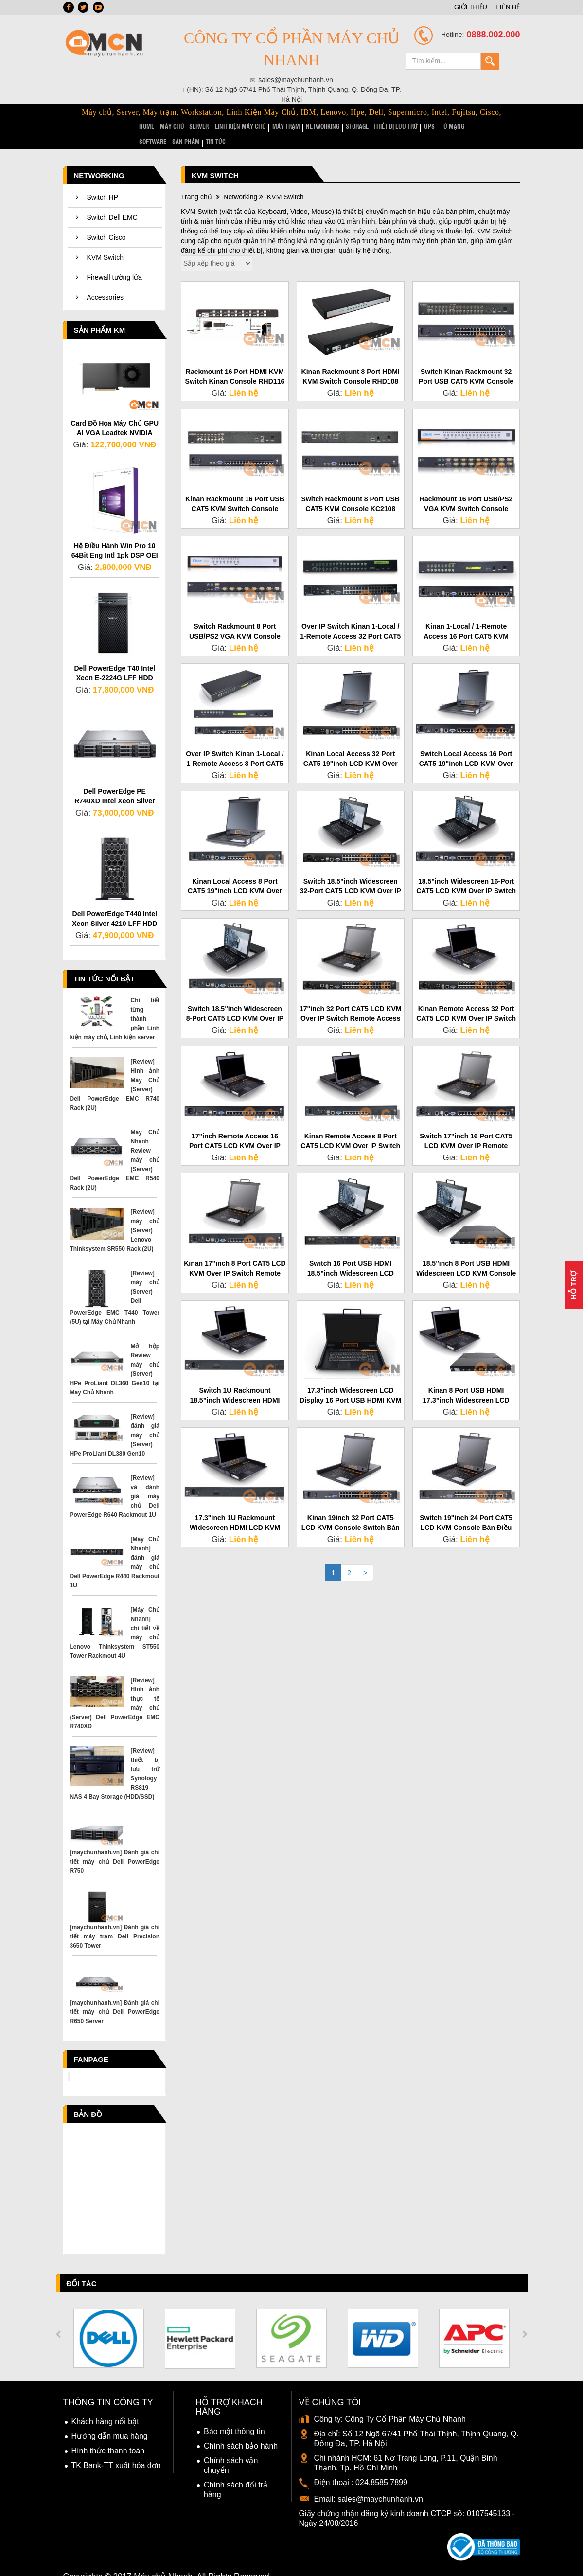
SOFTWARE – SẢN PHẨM (459, 126)
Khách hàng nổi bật (105, 2405)
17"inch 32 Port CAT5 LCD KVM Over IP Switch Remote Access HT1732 (350, 1001)
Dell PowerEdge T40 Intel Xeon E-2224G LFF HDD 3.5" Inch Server (115, 661)
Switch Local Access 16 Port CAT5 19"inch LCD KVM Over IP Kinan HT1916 (466, 747)
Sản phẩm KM (99, 313)
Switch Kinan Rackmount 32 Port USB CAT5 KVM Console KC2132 (466, 364)
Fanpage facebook (94, 2045)
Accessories (105, 280)
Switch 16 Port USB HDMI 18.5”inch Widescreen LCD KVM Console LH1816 (350, 1256)
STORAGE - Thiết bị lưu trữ (353, 126)
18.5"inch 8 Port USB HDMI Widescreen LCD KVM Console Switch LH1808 (466, 1256)
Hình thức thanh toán (108, 2435)
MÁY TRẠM (267, 126)
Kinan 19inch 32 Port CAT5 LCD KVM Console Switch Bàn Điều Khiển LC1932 (350, 1511)
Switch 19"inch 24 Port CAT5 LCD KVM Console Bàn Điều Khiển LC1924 (466, 1511)
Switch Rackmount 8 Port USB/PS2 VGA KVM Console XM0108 (235, 619)
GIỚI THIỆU (470, 7)
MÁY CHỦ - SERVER (178, 126)
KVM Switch (105, 241)
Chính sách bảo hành (241, 2430)
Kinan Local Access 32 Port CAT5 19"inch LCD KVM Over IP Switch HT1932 (350, 747)
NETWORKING (299, 126)
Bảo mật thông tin (234, 2415)
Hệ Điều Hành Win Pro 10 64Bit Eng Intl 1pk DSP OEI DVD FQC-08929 (114, 539)
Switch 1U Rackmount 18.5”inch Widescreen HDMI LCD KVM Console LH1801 (235, 1384)
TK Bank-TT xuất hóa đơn (116, 2449)
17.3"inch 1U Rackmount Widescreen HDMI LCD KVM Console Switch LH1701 (235, 1511)
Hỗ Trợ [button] (573, 1285)
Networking (99, 159)
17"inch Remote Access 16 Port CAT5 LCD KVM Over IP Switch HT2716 (235, 1129)
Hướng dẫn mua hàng (109, 2420)
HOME (146, 126)
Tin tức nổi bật (104, 962)
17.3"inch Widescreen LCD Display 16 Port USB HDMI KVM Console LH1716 (350, 1384)
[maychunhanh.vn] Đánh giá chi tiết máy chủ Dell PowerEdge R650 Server (115, 1995)
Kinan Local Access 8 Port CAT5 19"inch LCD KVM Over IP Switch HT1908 (235, 874)
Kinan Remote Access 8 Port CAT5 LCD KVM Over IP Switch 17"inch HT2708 (350, 1129)
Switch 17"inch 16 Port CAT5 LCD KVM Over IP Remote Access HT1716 (466, 1129)
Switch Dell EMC (112, 201)
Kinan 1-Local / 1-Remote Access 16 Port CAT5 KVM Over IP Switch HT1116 (466, 619)
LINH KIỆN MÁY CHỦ (228, 126)
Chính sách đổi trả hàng (235, 2474)
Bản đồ (88, 2098)
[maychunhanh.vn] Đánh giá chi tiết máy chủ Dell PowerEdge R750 (115, 1845)
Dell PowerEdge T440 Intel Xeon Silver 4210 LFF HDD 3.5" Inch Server (114, 907)
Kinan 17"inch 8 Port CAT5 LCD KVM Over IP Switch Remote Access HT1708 (234, 1256)
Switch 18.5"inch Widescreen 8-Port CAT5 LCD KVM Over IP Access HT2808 (234, 1001)
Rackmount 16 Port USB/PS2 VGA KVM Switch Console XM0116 (466, 492)
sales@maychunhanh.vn (380, 2483)
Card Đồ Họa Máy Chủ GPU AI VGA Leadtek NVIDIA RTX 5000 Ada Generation (115, 416)
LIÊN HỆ (508, 7)
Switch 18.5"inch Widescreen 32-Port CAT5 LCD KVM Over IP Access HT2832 (350, 874)
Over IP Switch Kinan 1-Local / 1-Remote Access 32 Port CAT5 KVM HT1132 (350, 619)
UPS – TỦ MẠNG (408, 126)
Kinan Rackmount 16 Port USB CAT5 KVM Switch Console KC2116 (234, 492)
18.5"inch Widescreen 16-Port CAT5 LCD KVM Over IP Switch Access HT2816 (466, 874)
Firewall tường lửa (114, 261)
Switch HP (103, 181)
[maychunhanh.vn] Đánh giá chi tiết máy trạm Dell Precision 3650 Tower (115, 1920)
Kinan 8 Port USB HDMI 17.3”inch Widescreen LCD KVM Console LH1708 (466, 1384)
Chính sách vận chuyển (231, 2449)
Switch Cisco (106, 221)
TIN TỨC (500, 126)
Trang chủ (196, 180)
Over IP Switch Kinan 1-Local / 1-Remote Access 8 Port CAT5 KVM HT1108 (234, 747)
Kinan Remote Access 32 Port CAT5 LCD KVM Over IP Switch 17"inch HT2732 (466, 1001)
